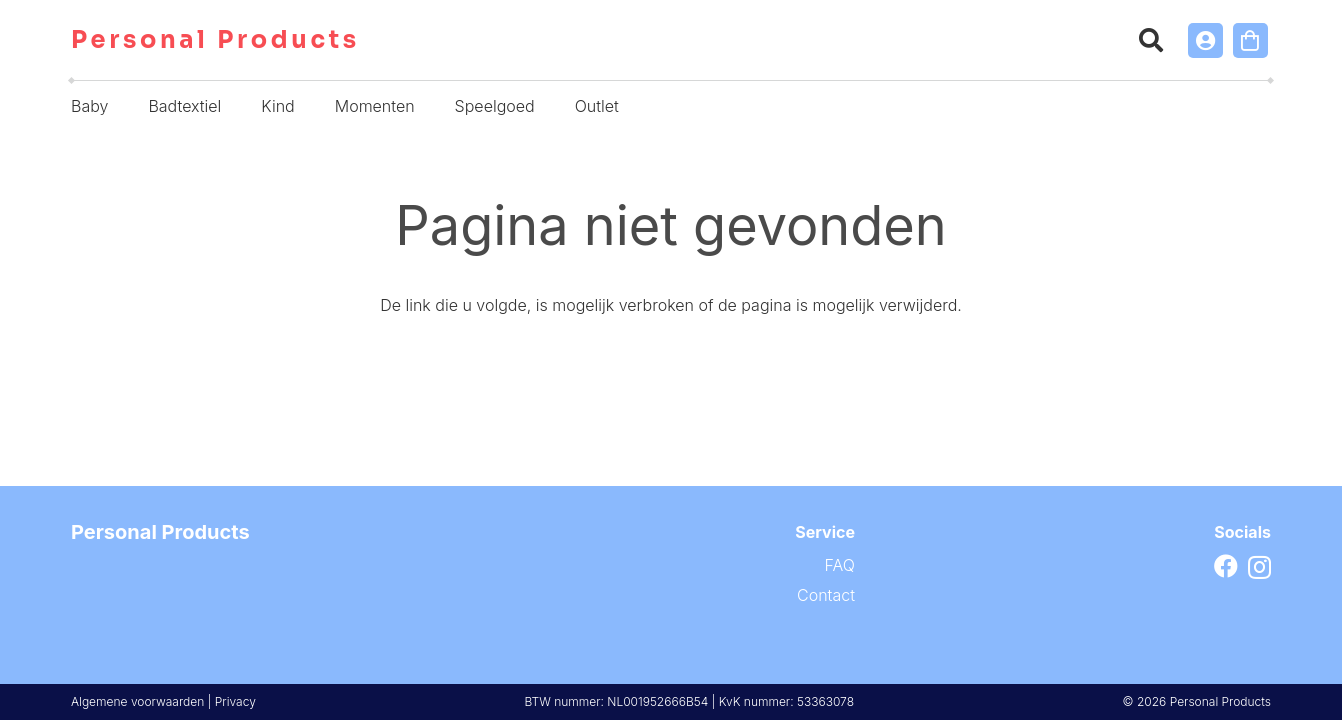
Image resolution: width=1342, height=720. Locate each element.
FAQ (840, 565)
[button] (1151, 40)
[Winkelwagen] (1250, 40)
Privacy (235, 701)
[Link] (1205, 40)
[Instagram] (1259, 567)
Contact (826, 595)
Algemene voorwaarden (137, 701)
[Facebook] (1226, 566)
